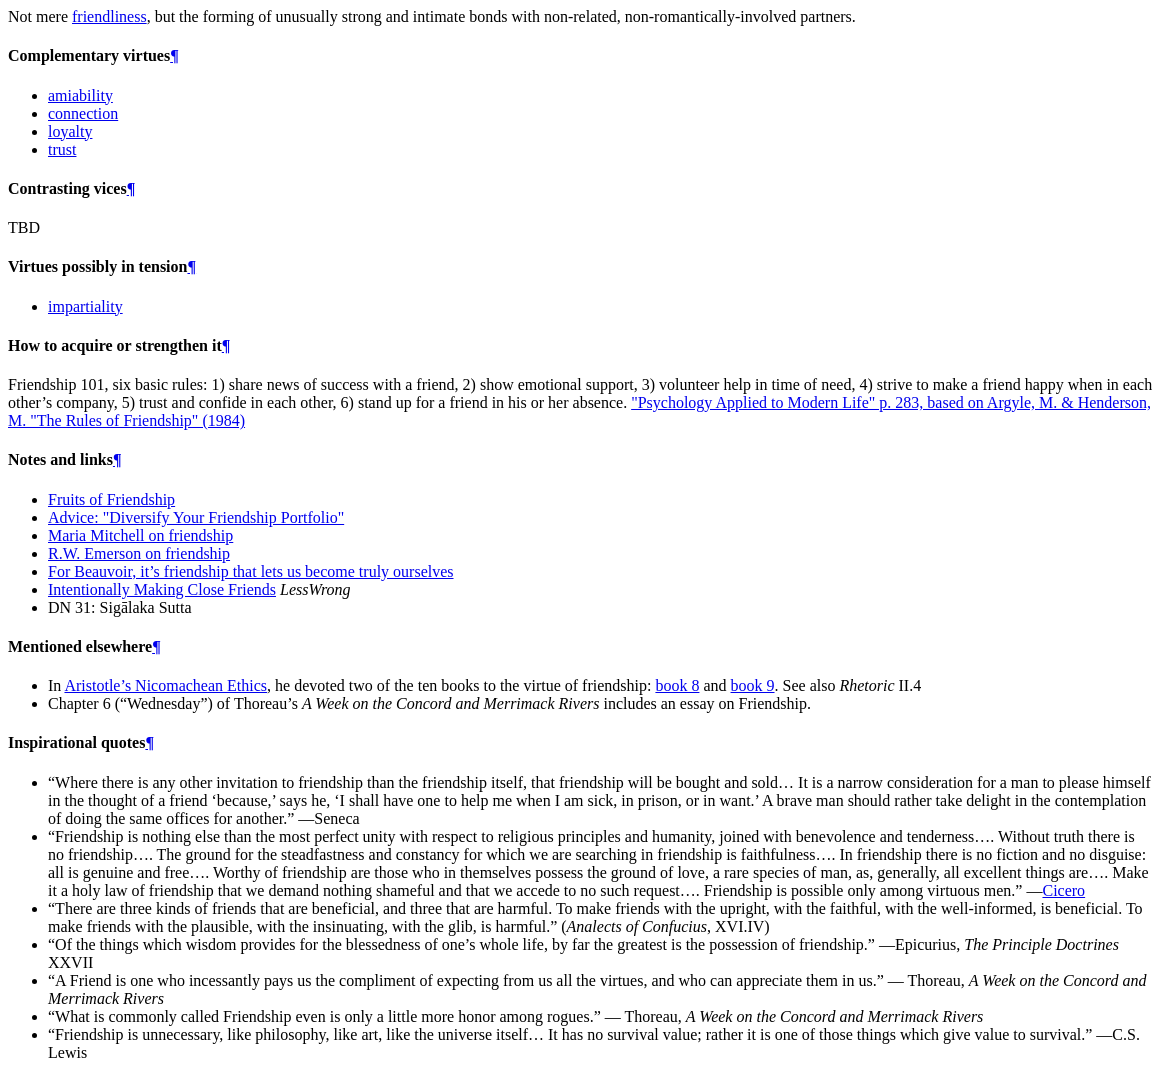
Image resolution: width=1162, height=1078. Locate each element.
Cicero (1063, 890)
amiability (80, 95)
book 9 (753, 685)
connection (83, 113)
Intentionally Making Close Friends (162, 589)
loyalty (70, 131)
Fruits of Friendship (111, 499)
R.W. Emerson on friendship (139, 553)
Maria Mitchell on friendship (140, 535)
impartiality (85, 306)
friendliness (109, 16)
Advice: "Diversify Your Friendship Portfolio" (196, 517)
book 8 (677, 685)
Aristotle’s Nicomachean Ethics (165, 685)
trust (62, 149)
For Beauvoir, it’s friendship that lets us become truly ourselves (251, 571)
